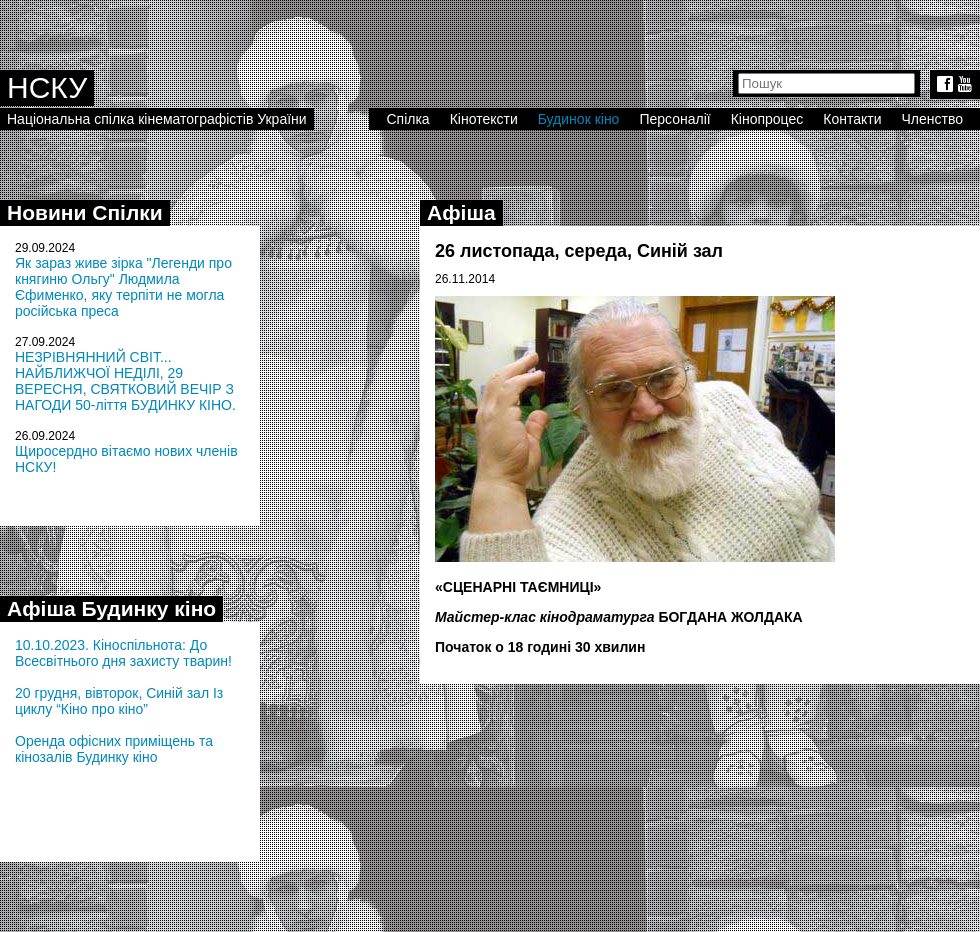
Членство (933, 119)
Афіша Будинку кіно (111, 608)
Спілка (407, 119)
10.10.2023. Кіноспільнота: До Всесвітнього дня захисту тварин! (123, 653)
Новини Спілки (85, 212)
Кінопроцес (767, 119)
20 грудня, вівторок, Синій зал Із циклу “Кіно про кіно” (119, 701)
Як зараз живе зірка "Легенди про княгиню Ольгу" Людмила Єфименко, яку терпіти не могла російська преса (123, 287)
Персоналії (674, 119)
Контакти (852, 119)
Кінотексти (484, 119)
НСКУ (47, 87)
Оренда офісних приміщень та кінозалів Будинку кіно (114, 749)
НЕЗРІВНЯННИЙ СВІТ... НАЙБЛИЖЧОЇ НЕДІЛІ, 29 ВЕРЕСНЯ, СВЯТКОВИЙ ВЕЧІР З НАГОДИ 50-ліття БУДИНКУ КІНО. (125, 381)
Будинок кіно (579, 119)
